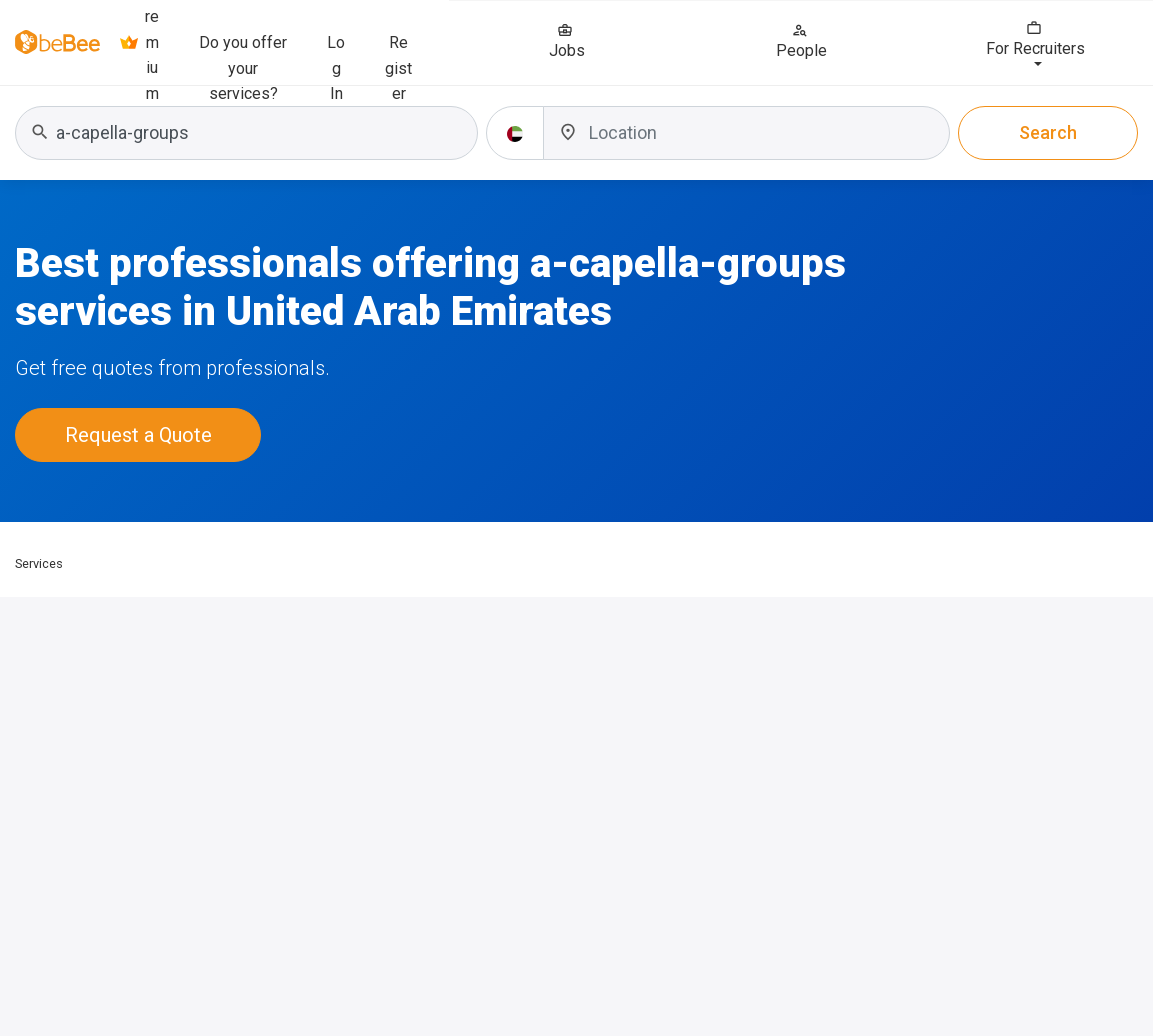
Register (398, 53)
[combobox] (246, 133)
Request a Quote (138, 435)
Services (39, 563)
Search (1048, 132)
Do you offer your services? (243, 53)
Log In (336, 53)
